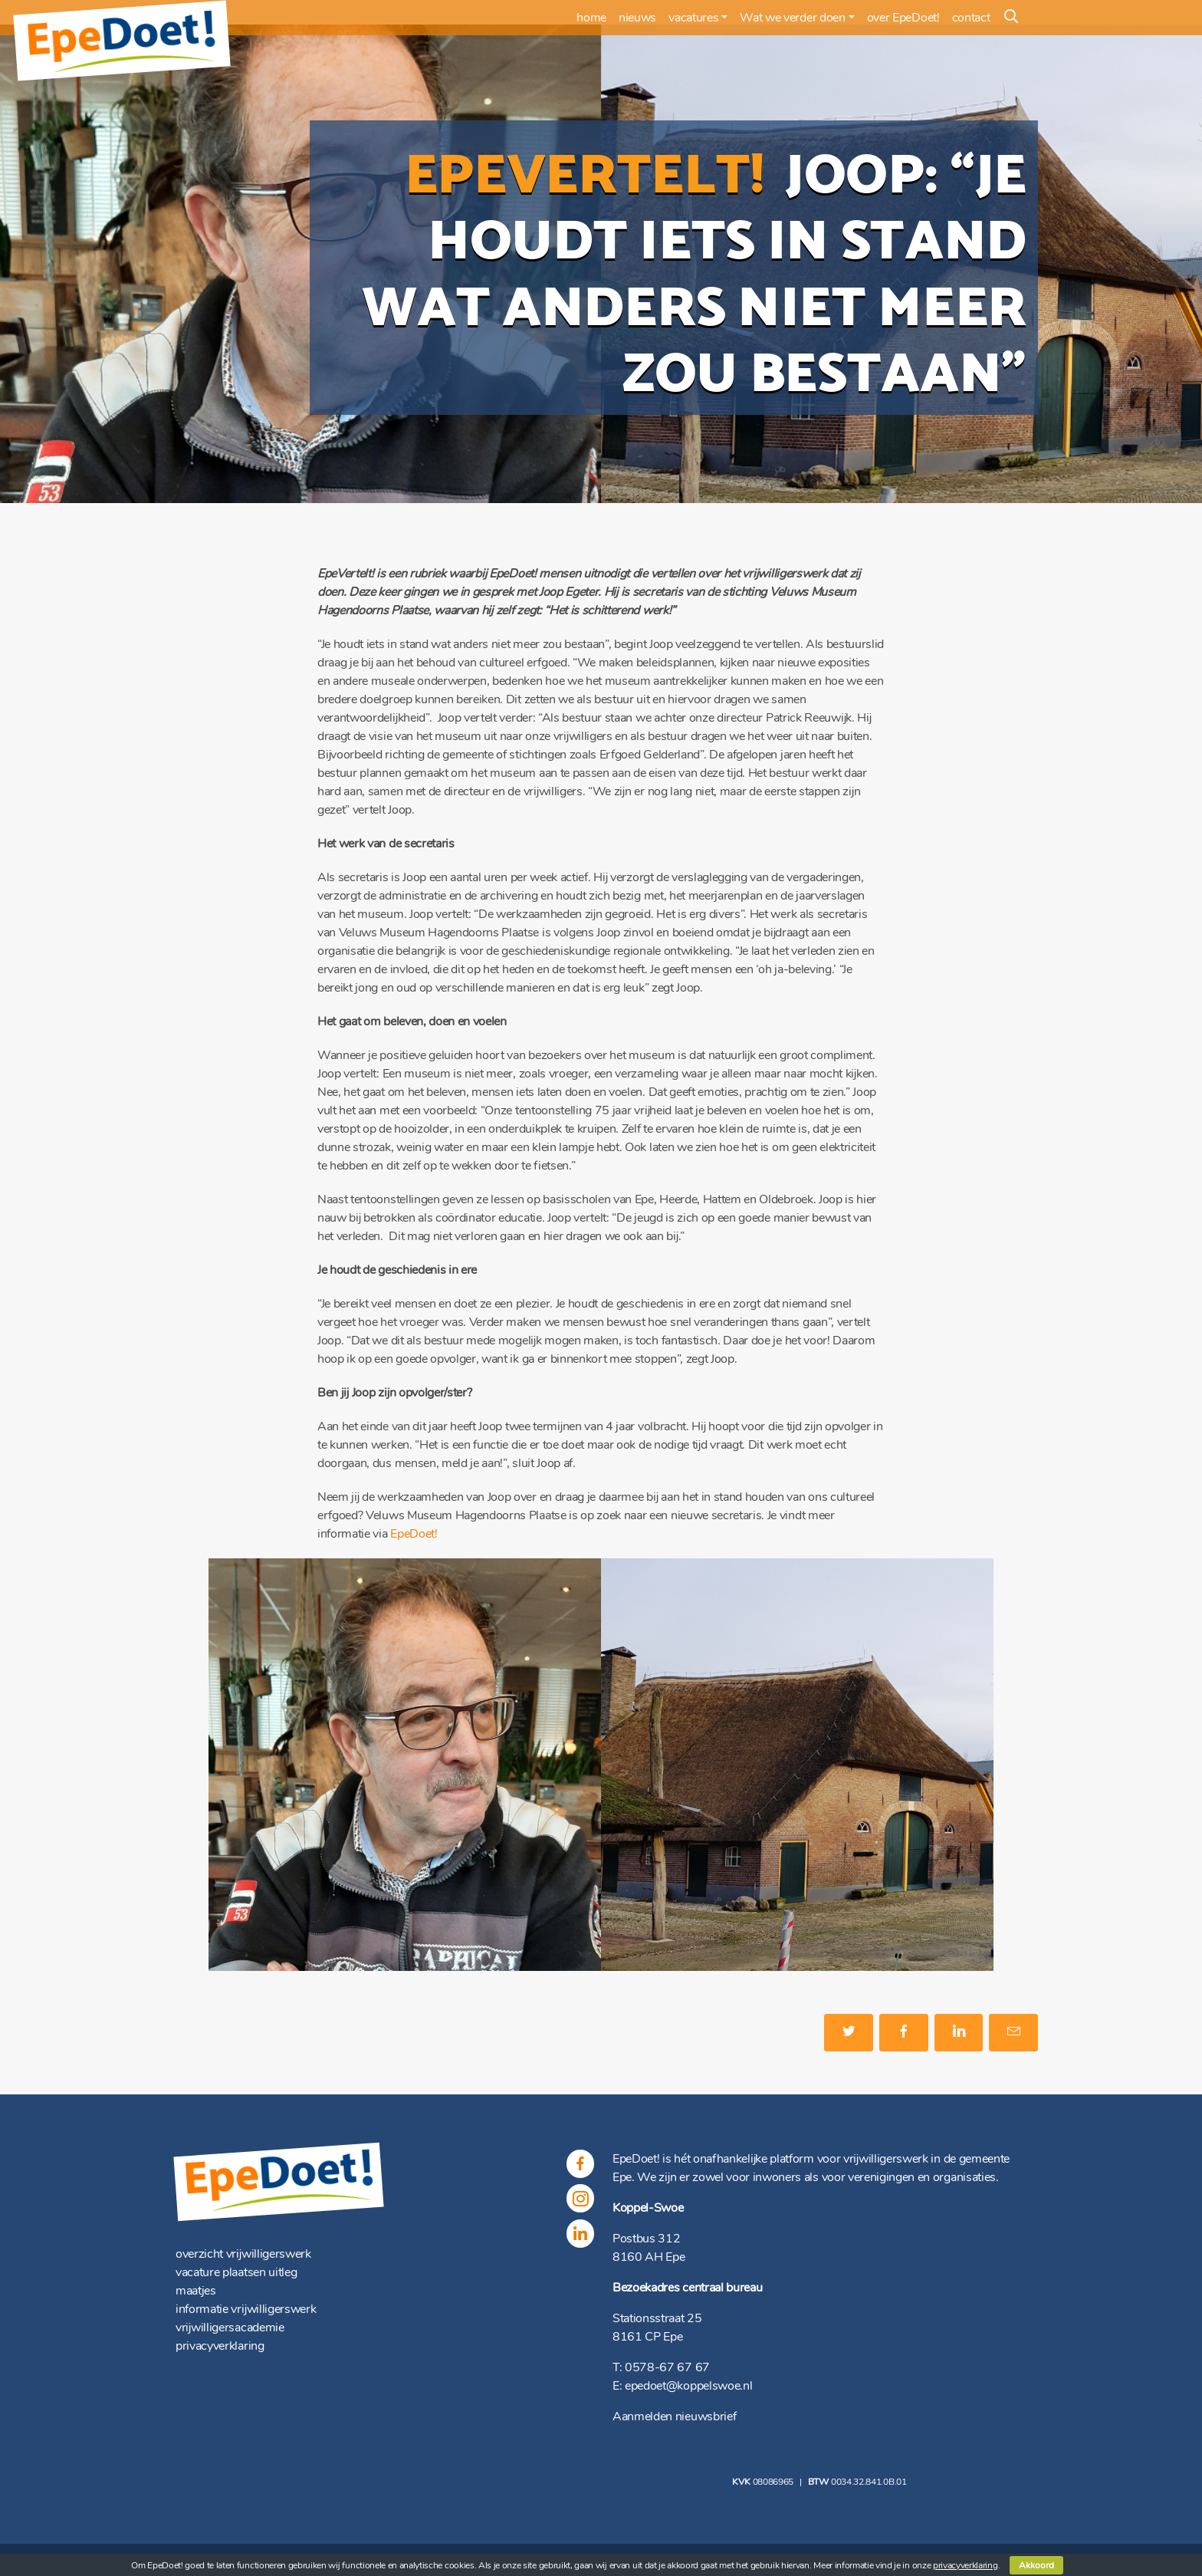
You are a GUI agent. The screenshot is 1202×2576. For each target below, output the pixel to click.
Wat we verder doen (792, 17)
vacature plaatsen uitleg (236, 2272)
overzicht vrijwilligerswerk (243, 2253)
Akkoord (1036, 2565)
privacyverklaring (220, 2345)
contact (971, 17)
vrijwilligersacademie (230, 2327)
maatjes (196, 2290)
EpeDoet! (413, 1533)
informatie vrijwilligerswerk (246, 2309)
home (591, 17)
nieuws (637, 17)
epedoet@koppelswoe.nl (688, 2385)
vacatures (693, 17)
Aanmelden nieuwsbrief (674, 2416)
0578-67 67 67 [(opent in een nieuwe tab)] (667, 2367)
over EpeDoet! (903, 17)
